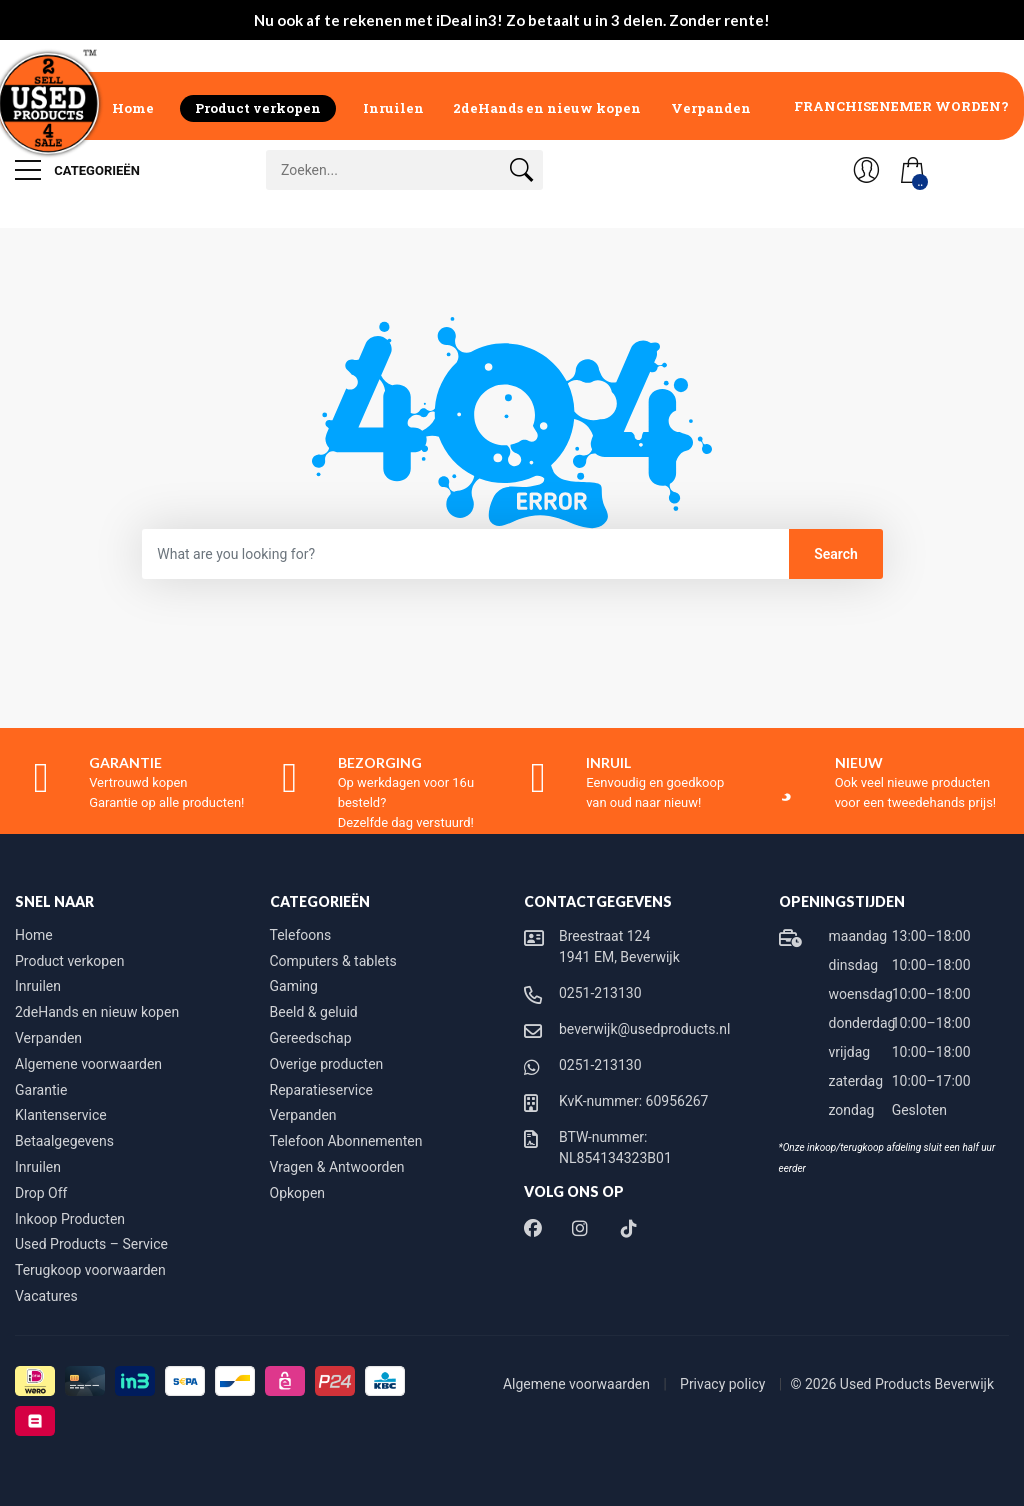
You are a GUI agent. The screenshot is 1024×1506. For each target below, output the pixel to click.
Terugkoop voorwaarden (90, 1270)
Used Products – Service (91, 1244)
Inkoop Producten (70, 1219)
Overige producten (327, 1064)
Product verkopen (258, 108)
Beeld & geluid (314, 1012)
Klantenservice (61, 1115)
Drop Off (41, 1193)
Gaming (294, 986)
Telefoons (301, 935)
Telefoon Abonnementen (346, 1141)
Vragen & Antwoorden (337, 1167)
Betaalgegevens (64, 1141)
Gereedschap (311, 1038)
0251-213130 (600, 993)
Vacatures (46, 1296)
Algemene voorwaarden (88, 1064)
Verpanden (711, 108)
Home (133, 108)
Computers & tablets (333, 961)
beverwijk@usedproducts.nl (644, 1029)
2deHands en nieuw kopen (547, 108)
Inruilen (393, 108)
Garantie (41, 1090)
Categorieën (77, 170)
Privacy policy (724, 1384)
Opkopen (298, 1193)
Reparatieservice (321, 1090)
